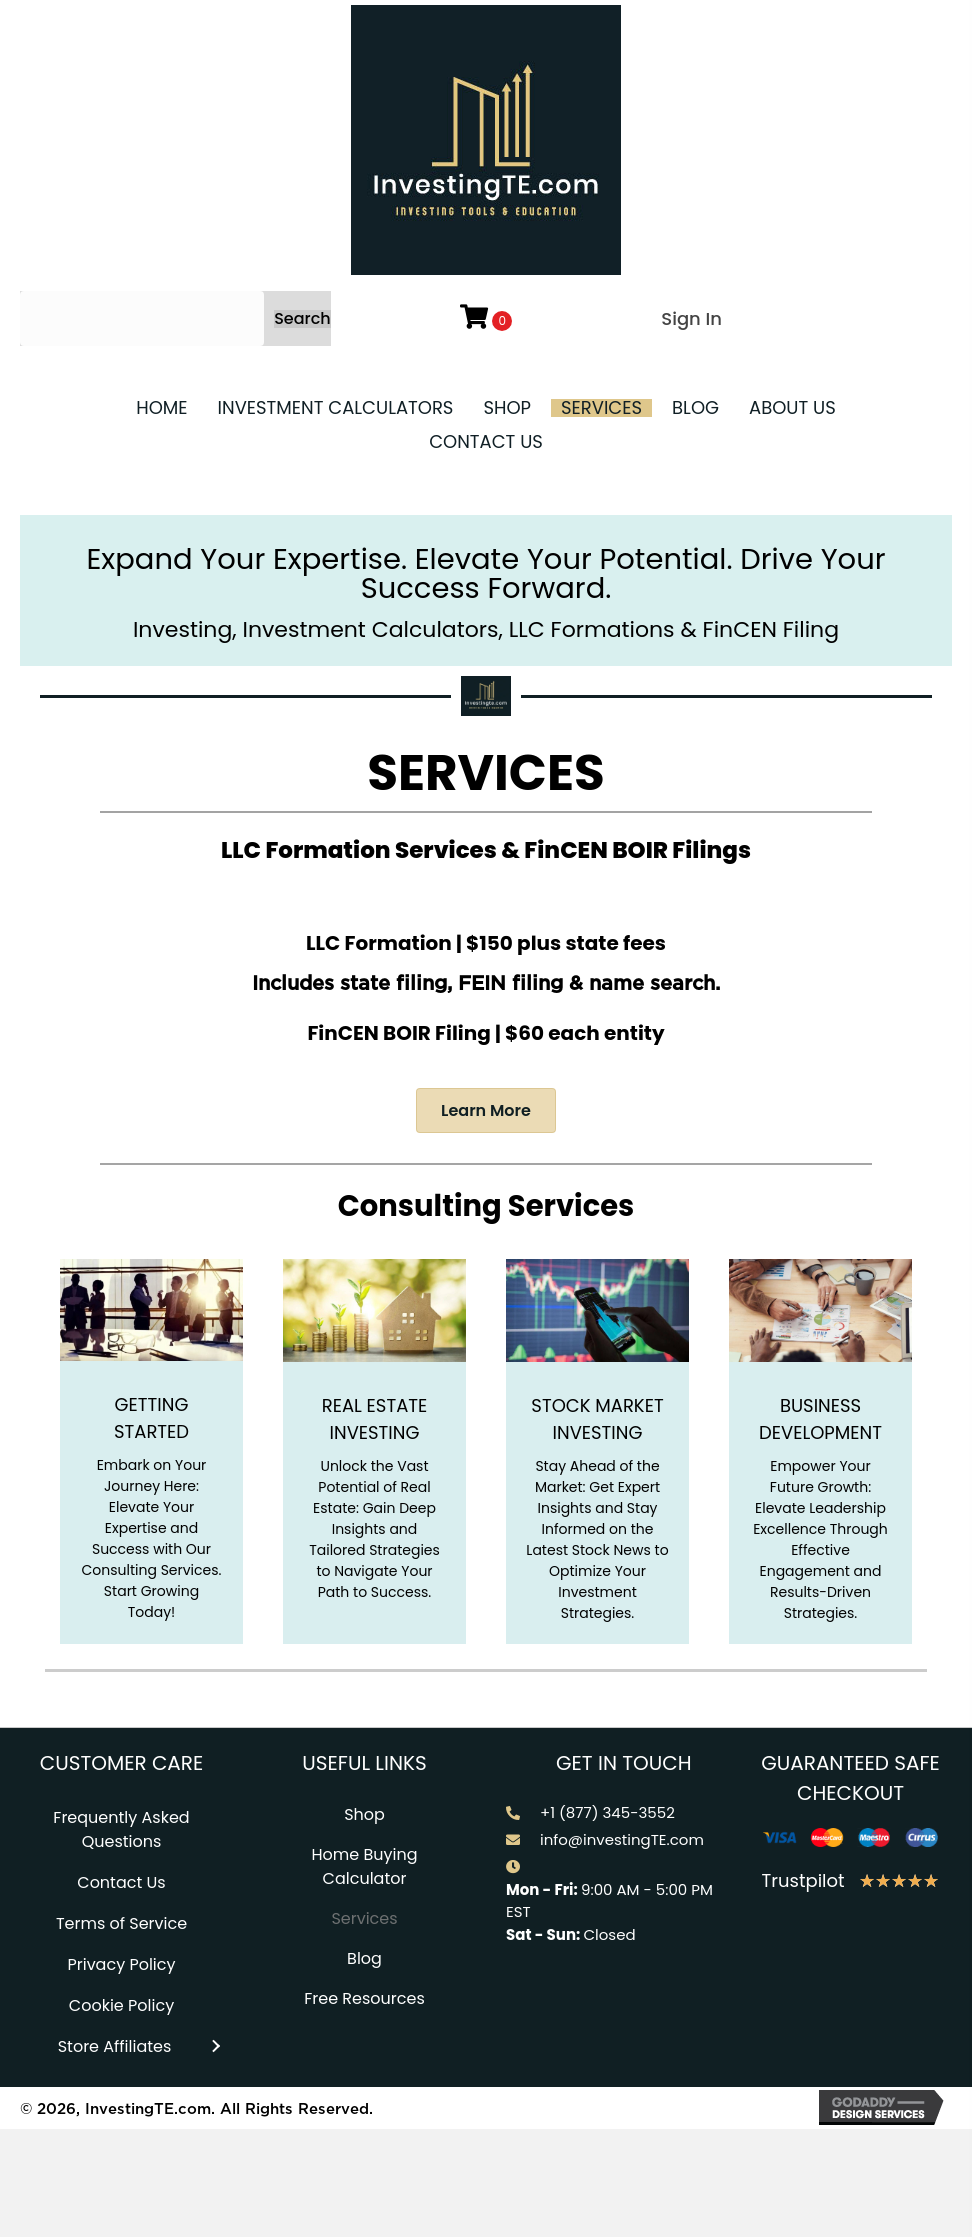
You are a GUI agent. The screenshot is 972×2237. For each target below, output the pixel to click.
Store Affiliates (115, 2046)
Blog (364, 1958)
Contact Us (121, 1882)
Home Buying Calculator (364, 1866)
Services (364, 1918)
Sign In (691, 318)
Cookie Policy (121, 2005)
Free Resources (364, 1998)
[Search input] (142, 318)
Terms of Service (121, 1923)
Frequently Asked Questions (121, 1829)
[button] (302, 319)
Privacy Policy (121, 1964)
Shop (364, 1814)
